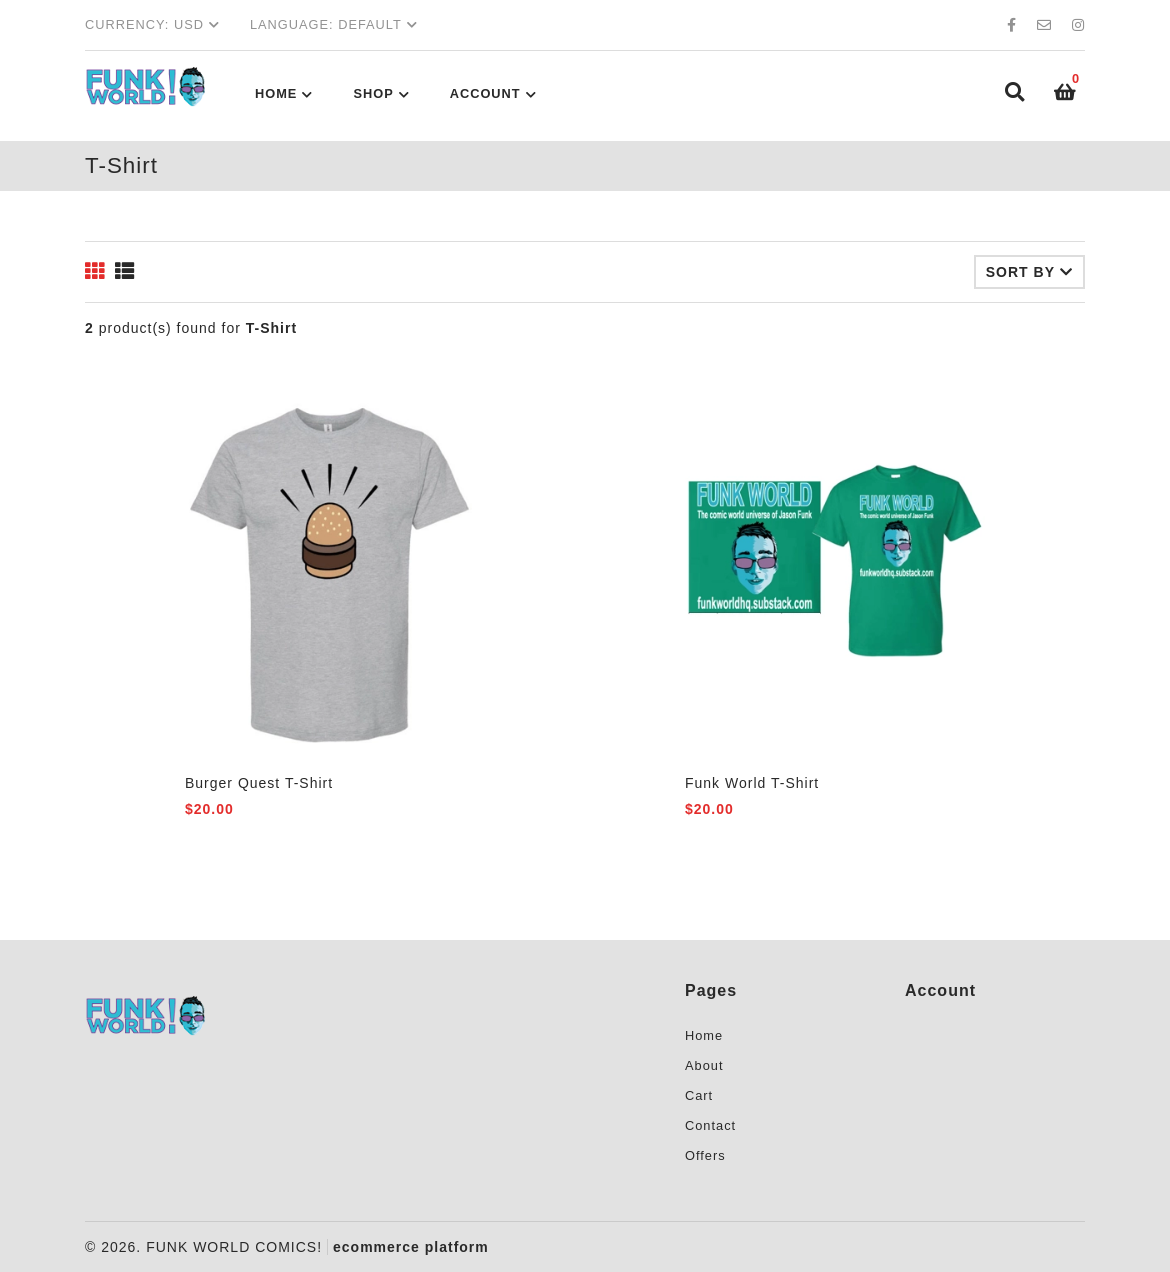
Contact (710, 1125)
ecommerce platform (411, 1247)
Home (276, 93)
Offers (705, 1155)
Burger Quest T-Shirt (259, 783)
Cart (699, 1095)
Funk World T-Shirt (752, 783)
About (704, 1065)
